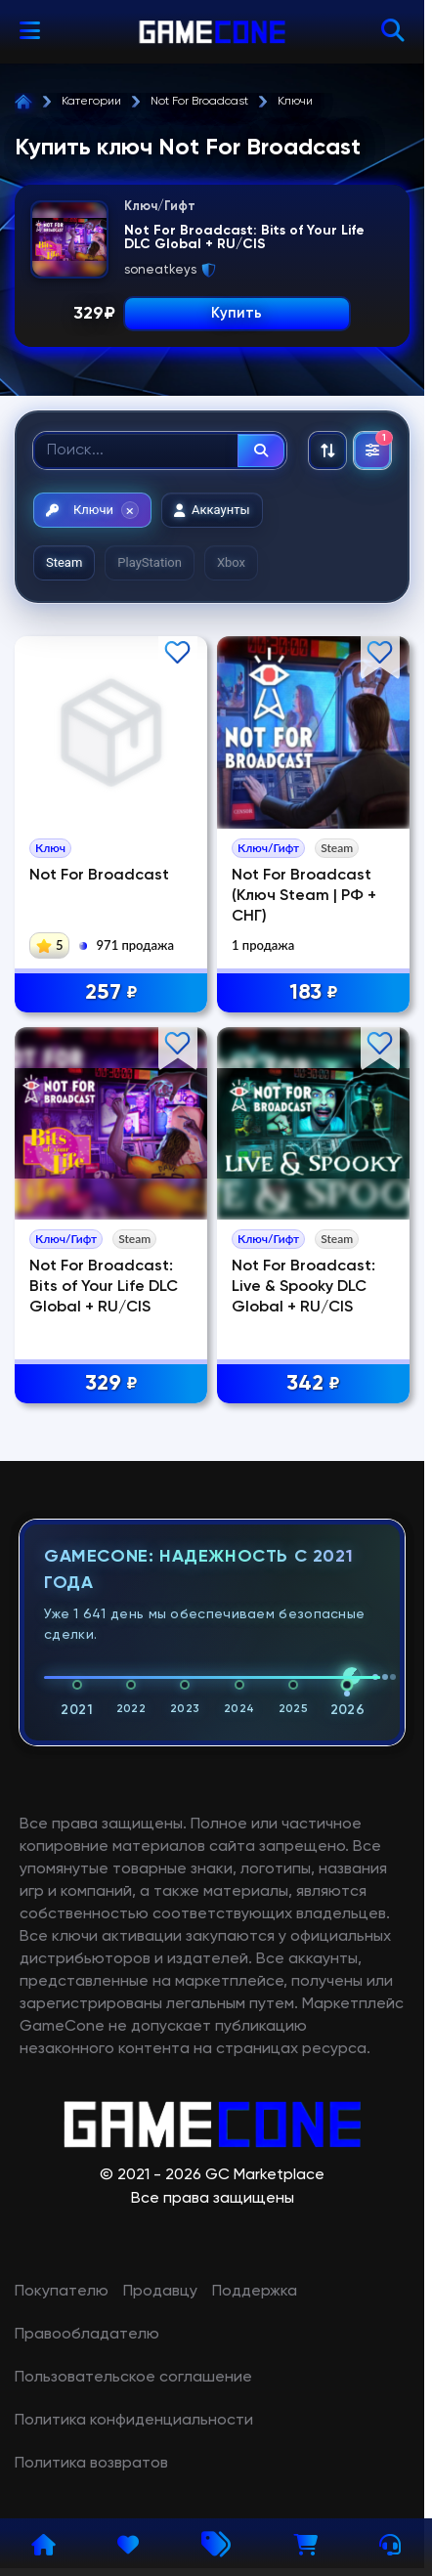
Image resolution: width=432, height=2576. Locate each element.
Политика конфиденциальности (134, 2420)
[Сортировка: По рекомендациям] (327, 450)
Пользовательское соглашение (133, 2377)
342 (313, 1384)
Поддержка (254, 2291)
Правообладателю (87, 2334)
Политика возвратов (91, 2463)
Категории (91, 101)
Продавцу (160, 2291)
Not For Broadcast (199, 101)
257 (111, 993)
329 (111, 1384)
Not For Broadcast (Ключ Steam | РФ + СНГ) (304, 896)
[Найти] (261, 450)
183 (313, 993)
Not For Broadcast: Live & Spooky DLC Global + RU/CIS (303, 1287)
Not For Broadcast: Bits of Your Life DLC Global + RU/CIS (103, 1287)
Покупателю (61, 2291)
